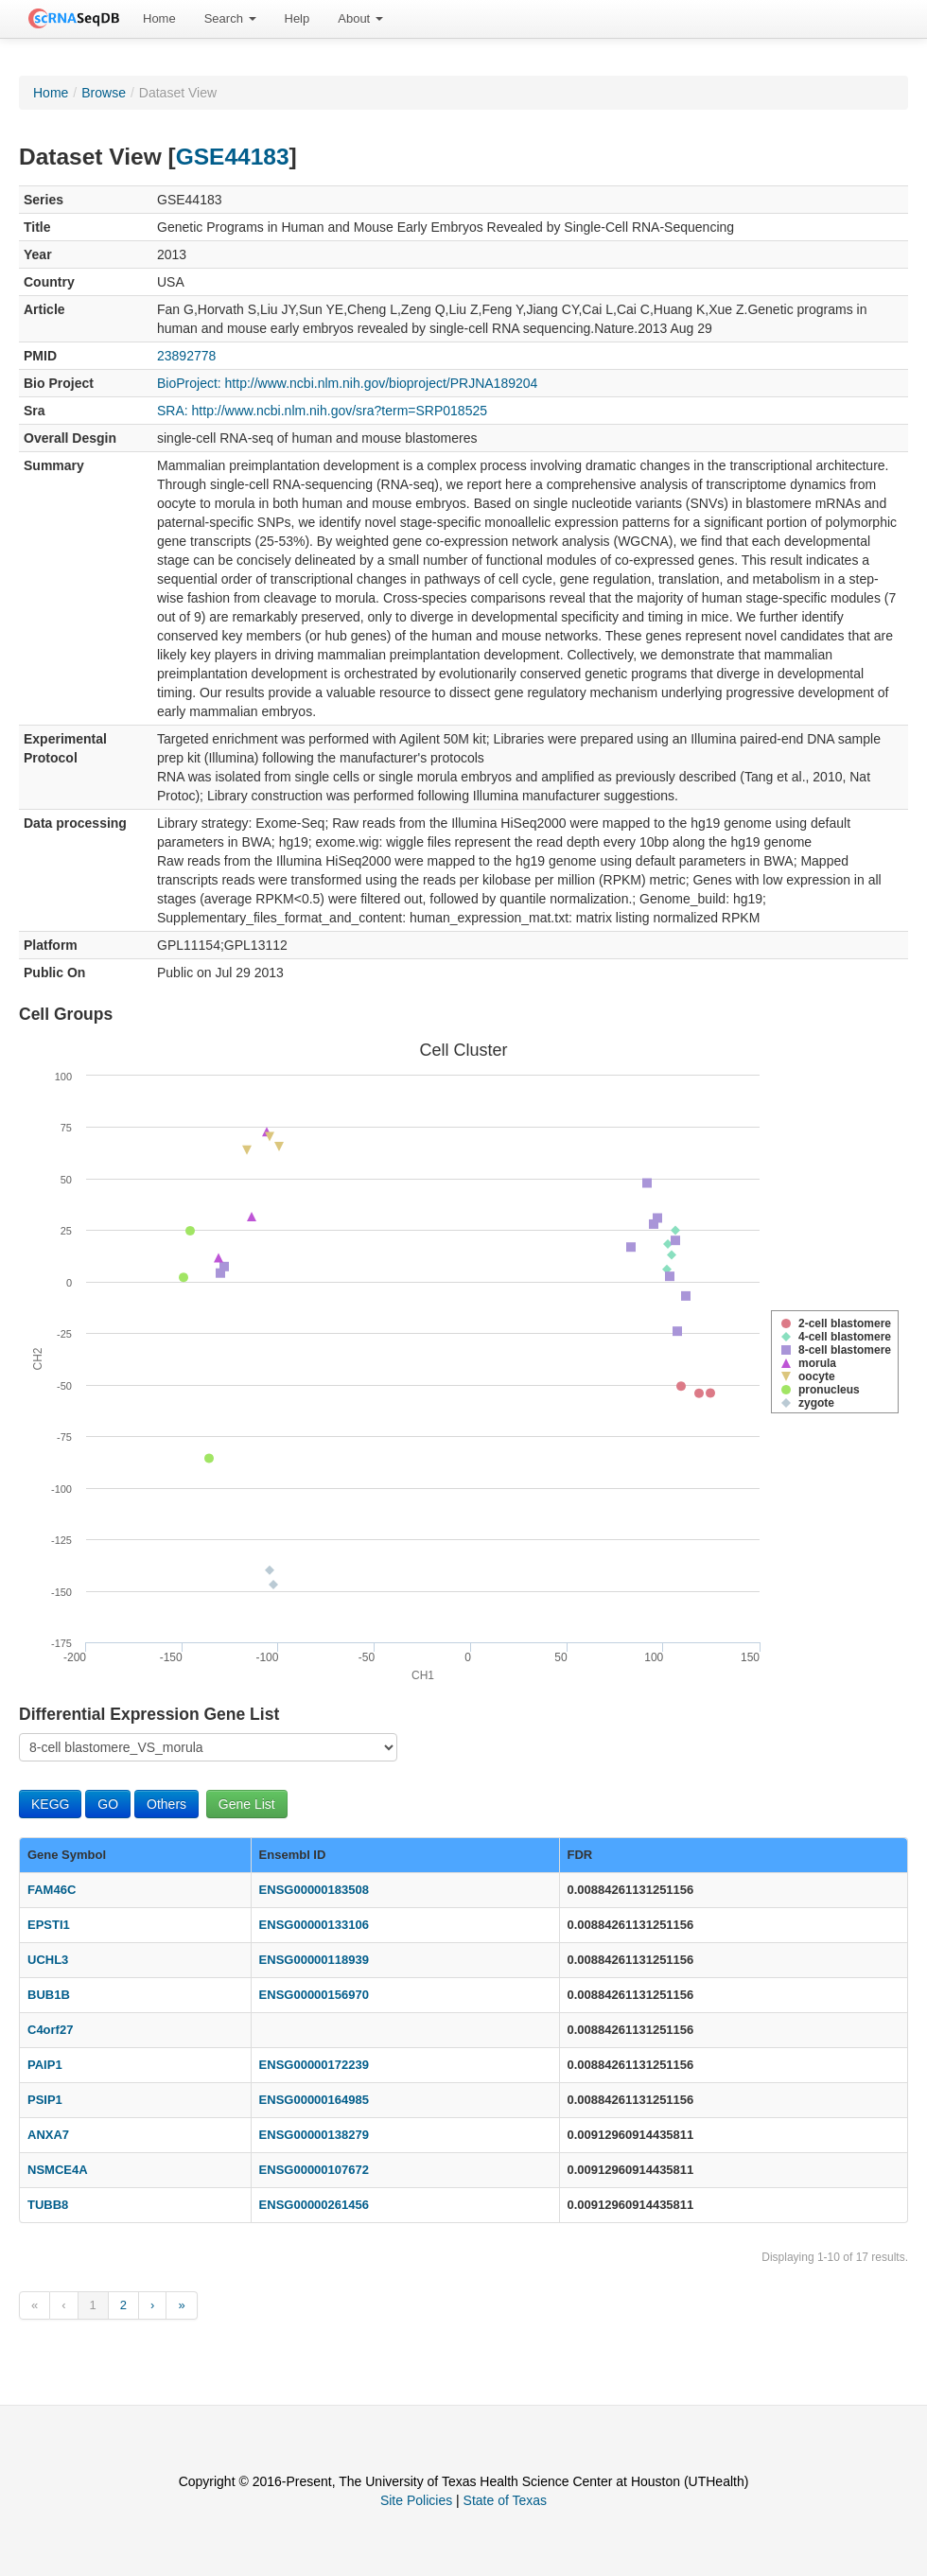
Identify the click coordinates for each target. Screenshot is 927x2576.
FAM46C (51, 1890)
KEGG (50, 1804)
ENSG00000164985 (314, 2100)
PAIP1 (44, 2065)
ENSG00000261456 (314, 2205)
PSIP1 (44, 2100)
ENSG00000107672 (314, 2170)
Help (297, 18)
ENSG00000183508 (314, 1890)
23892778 (186, 355)
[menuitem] (159, 19)
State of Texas (505, 2500)
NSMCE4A (57, 2170)
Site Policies (416, 2500)
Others (166, 1804)
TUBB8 (47, 2205)
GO (107, 1804)
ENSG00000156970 (314, 1995)
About (360, 18)
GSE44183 (232, 156)
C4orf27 (50, 2030)
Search (230, 18)
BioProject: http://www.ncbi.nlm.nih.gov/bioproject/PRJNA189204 (347, 383)
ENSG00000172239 (314, 2065)
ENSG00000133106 (314, 1925)
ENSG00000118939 (314, 1960)
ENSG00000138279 (314, 2135)
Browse (103, 92)
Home (159, 18)
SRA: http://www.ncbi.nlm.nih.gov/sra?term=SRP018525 (322, 410)
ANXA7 (48, 2135)
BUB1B (48, 1995)
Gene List (247, 1804)
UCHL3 (47, 1960)
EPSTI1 (48, 1925)
